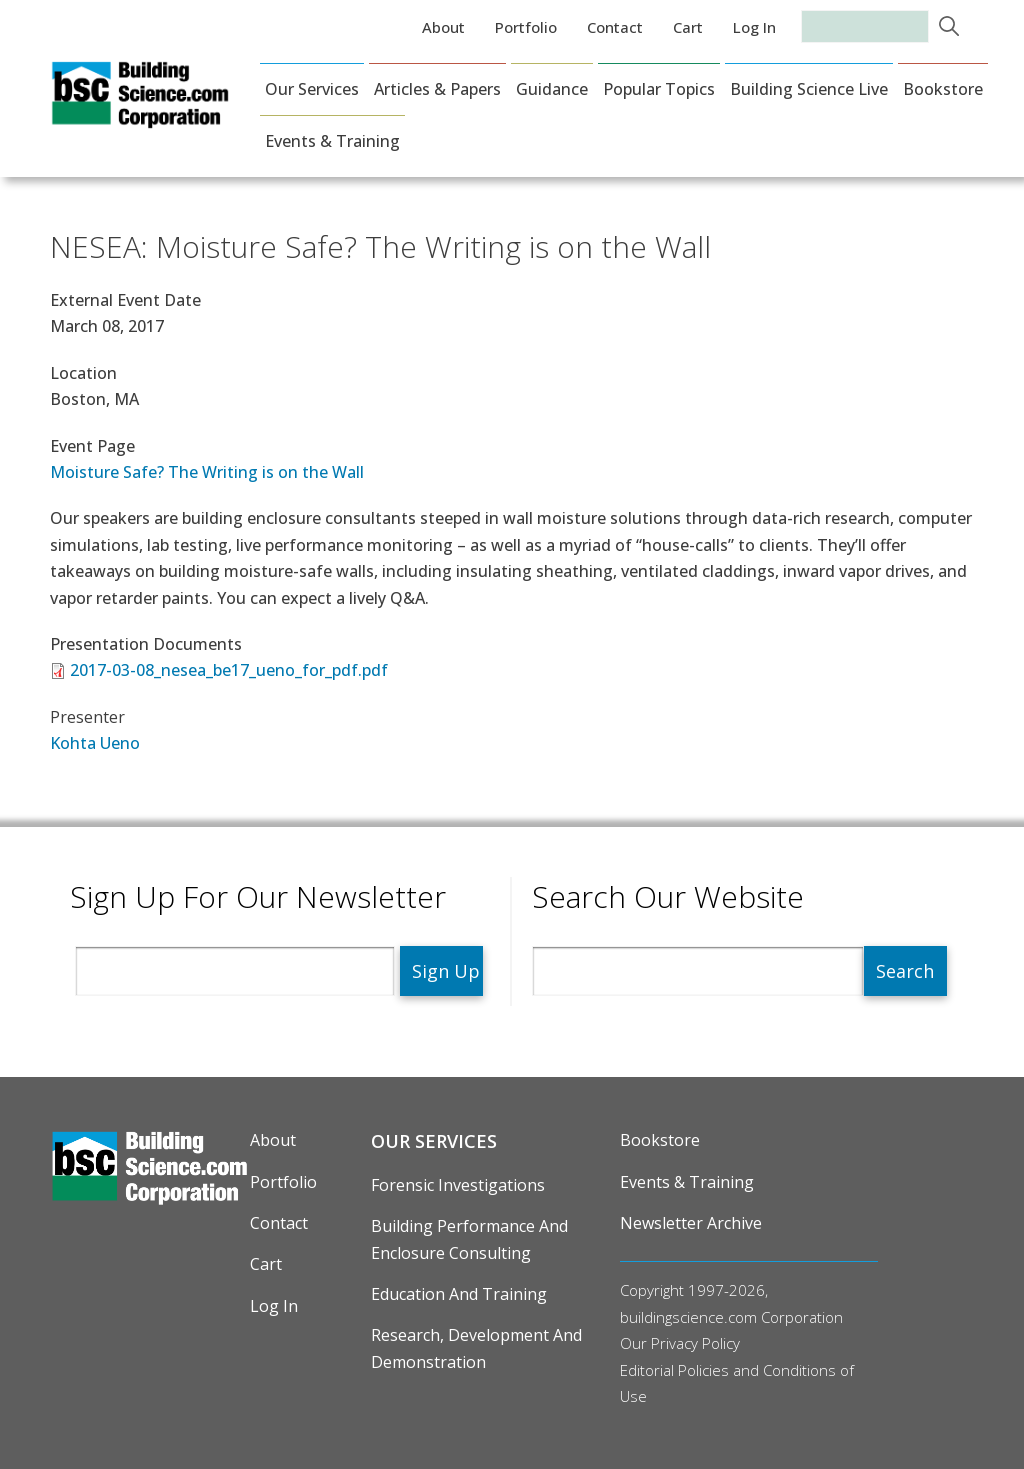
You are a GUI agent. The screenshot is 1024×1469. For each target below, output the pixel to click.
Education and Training (459, 1294)
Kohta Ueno (95, 743)
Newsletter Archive (691, 1223)
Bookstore (943, 89)
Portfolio (526, 27)
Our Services (312, 89)
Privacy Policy (695, 1343)
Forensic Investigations (458, 1185)
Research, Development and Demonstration (476, 1348)
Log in (754, 27)
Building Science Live (809, 89)
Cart (688, 27)
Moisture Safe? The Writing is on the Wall (207, 472)
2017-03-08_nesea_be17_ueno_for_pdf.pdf (229, 670)
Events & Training (332, 141)
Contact (615, 27)
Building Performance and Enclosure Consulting (469, 1239)
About (443, 27)
